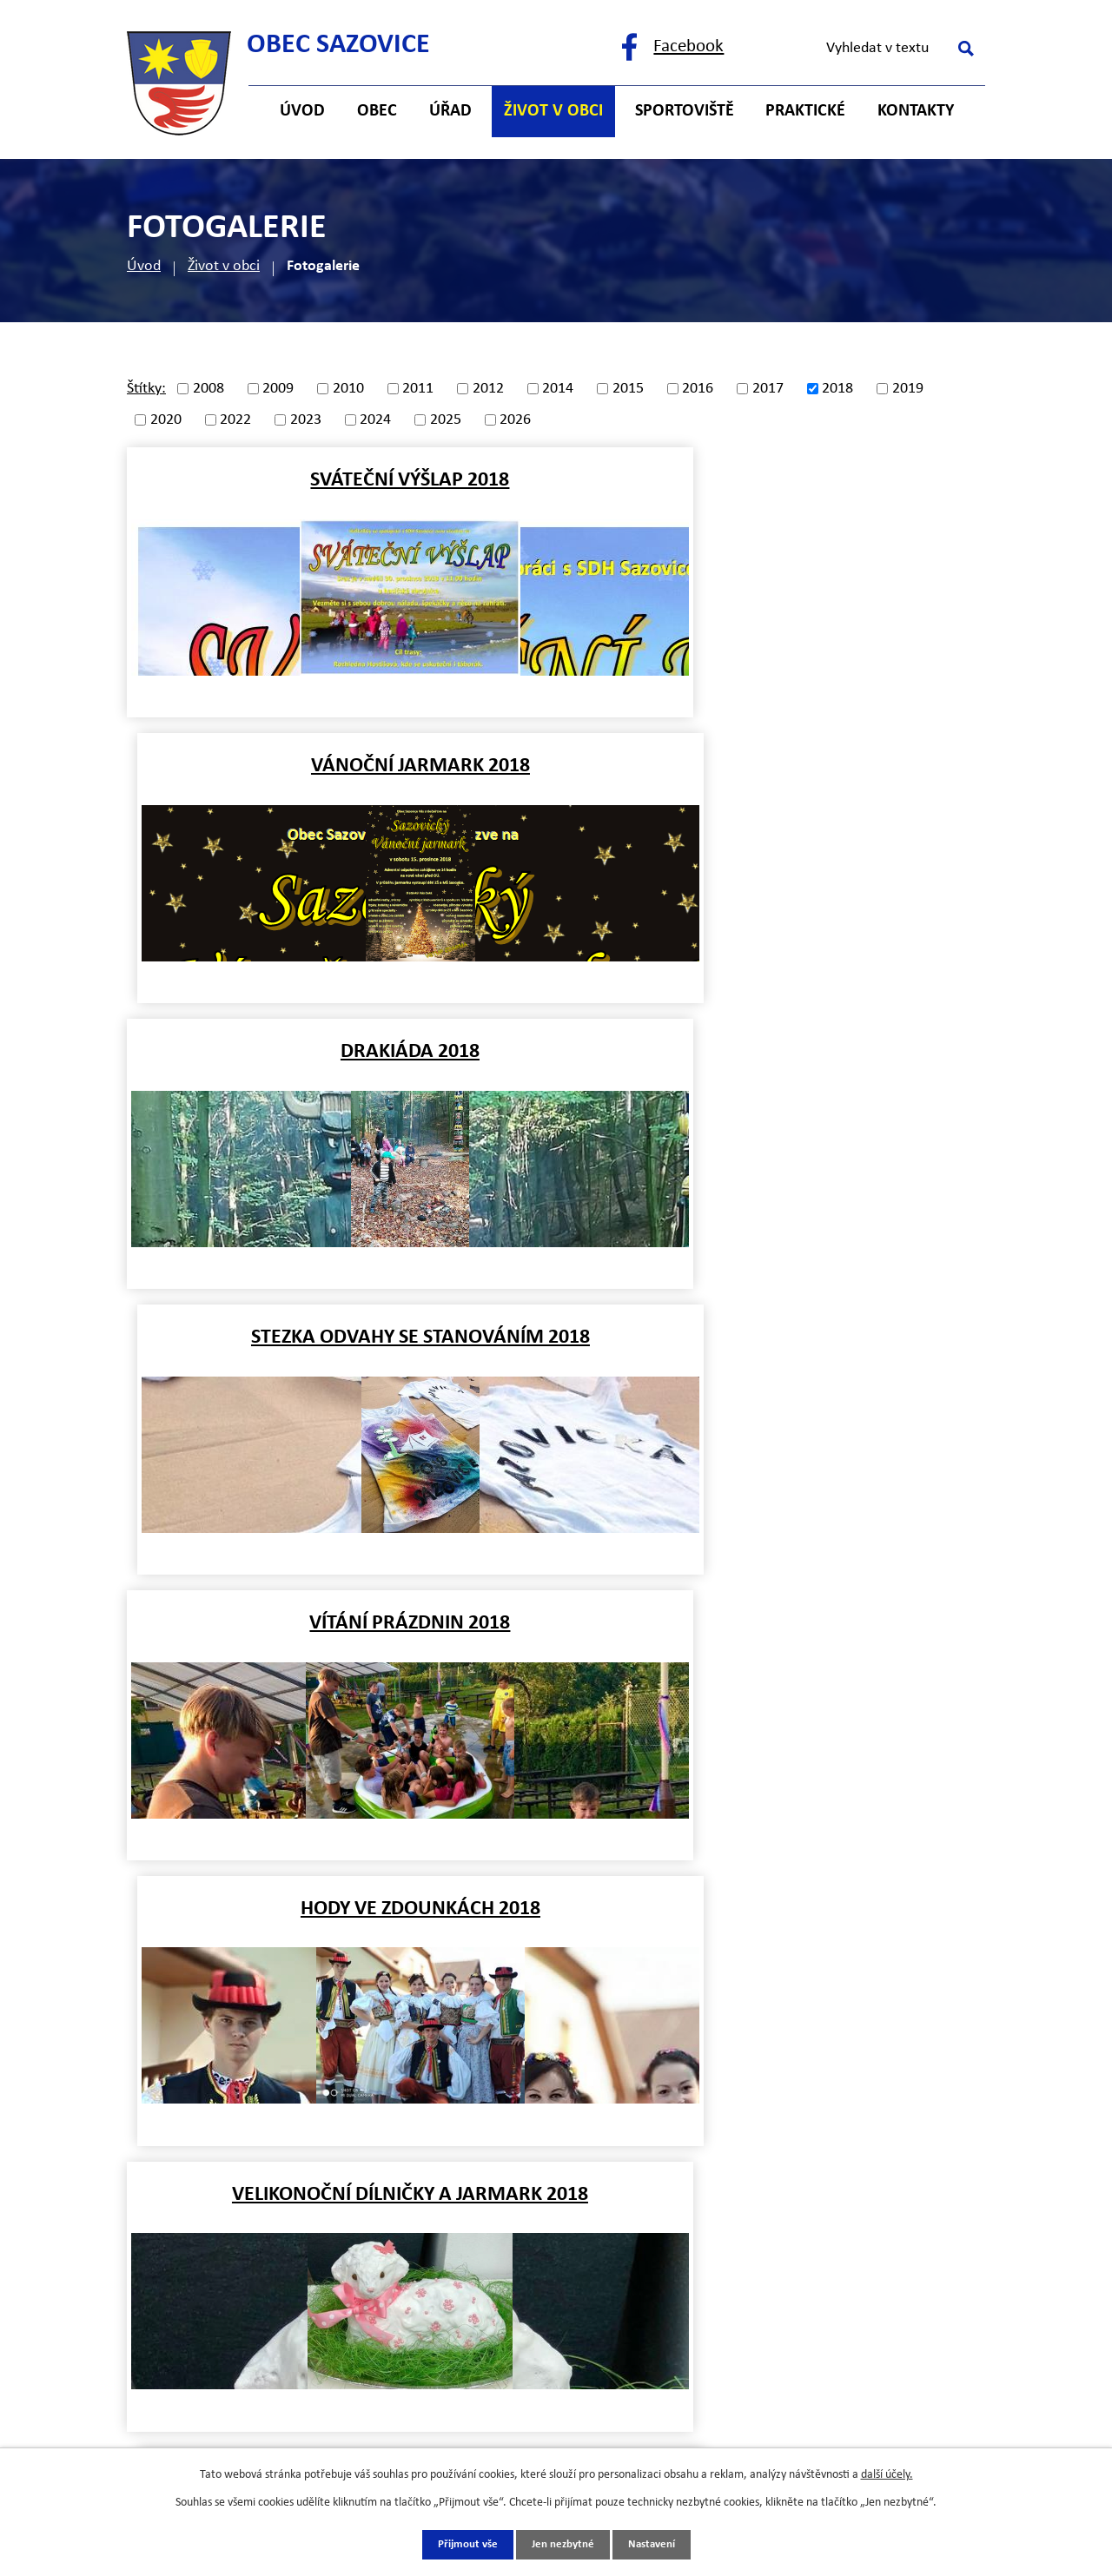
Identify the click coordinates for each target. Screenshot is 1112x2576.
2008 (208, 388)
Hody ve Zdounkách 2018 (775, 1051)
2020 (166, 420)
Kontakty (915, 111)
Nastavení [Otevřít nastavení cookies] (656, 2544)
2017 (768, 388)
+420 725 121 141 (284, 2171)
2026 (515, 420)
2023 (305, 420)
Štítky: (146, 388)
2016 (697, 388)
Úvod (144, 266)
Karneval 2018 (774, 1337)
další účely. (887, 2473)
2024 (375, 420)
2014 (557, 388)
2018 (837, 388)
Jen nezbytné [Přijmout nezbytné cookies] (562, 2544)
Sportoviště (684, 111)
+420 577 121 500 (284, 2103)
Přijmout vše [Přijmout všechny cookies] (462, 2544)
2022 (235, 420)
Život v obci (224, 266)
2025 (445, 420)
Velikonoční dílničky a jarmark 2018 (338, 1337)
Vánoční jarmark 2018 (774, 480)
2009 (278, 388)
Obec (377, 111)
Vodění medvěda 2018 (338, 1623)
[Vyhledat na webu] (897, 48)
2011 (418, 388)
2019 (907, 388)
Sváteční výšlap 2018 (337, 480)
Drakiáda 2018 (337, 766)
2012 (488, 388)
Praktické (805, 111)
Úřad (450, 111)
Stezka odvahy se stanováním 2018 (775, 766)
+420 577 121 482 (284, 2138)
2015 (628, 388)
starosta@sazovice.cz (296, 2206)
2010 (348, 388)
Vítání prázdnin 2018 (337, 1051)
